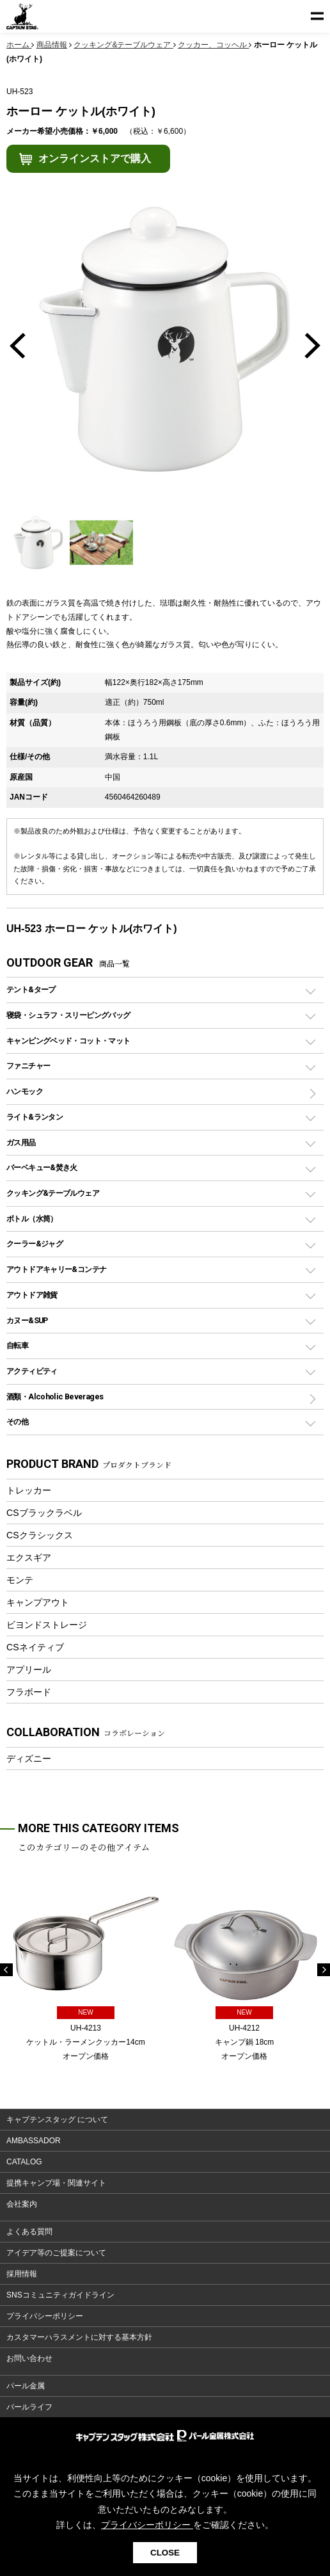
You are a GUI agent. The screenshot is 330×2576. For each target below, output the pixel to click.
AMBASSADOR (33, 2140)
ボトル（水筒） (32, 1218)
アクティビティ (32, 1371)
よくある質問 (29, 2231)
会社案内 (21, 2204)
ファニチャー (28, 1065)
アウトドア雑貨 (32, 1295)
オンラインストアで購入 (94, 158)
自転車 (17, 1345)
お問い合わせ (29, 2358)
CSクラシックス (39, 1535)
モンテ (19, 1580)
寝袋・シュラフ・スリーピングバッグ (68, 1015)
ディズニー (28, 1758)
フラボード (28, 1692)
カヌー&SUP (27, 1320)
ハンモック (24, 1091)
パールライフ (29, 2407)
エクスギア (28, 1557)
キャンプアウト (37, 1602)
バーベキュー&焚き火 (41, 1167)
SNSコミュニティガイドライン (60, 2294)
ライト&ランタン (34, 1117)
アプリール (28, 1669)
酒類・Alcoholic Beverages (54, 1396)
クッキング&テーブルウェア (52, 1193)
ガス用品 (21, 1142)
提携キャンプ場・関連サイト (56, 2182)
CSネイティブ (35, 1647)
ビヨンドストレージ (46, 1625)
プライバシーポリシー (44, 2316)
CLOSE (165, 2552)
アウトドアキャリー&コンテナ (56, 1269)
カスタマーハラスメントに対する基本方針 (79, 2337)
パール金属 (25, 2385)
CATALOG (24, 2161)
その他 (17, 1421)
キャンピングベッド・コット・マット (68, 1040)
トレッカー (28, 1490)
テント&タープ (31, 989)
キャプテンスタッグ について (57, 2119)
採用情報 (21, 2273)
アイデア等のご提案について (56, 2252)
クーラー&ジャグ (34, 1243)
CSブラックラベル (44, 1513)
